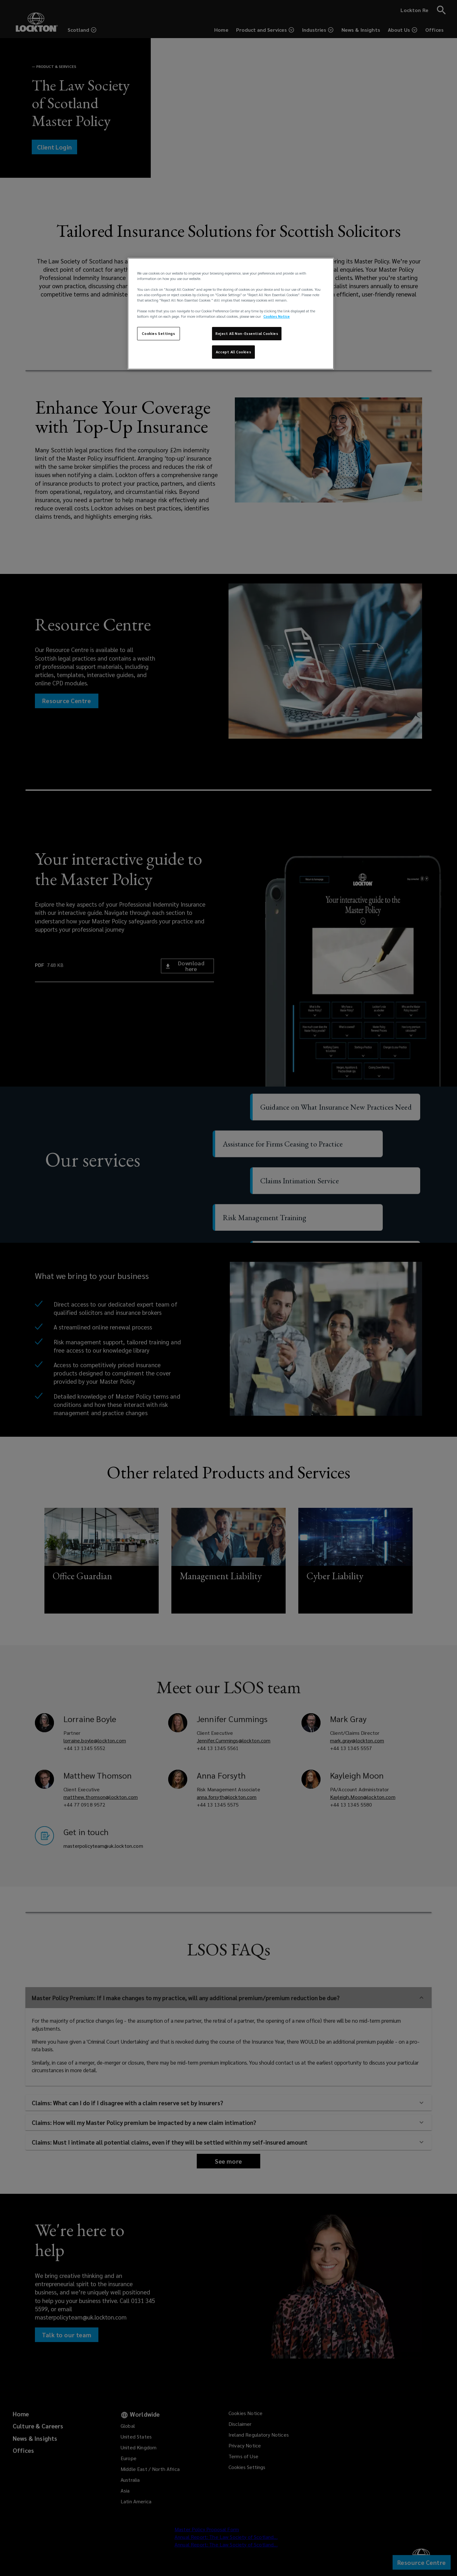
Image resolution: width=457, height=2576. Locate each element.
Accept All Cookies (233, 351)
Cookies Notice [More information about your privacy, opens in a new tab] (276, 316)
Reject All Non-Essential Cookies (246, 333)
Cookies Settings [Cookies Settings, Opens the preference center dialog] (158, 333)
